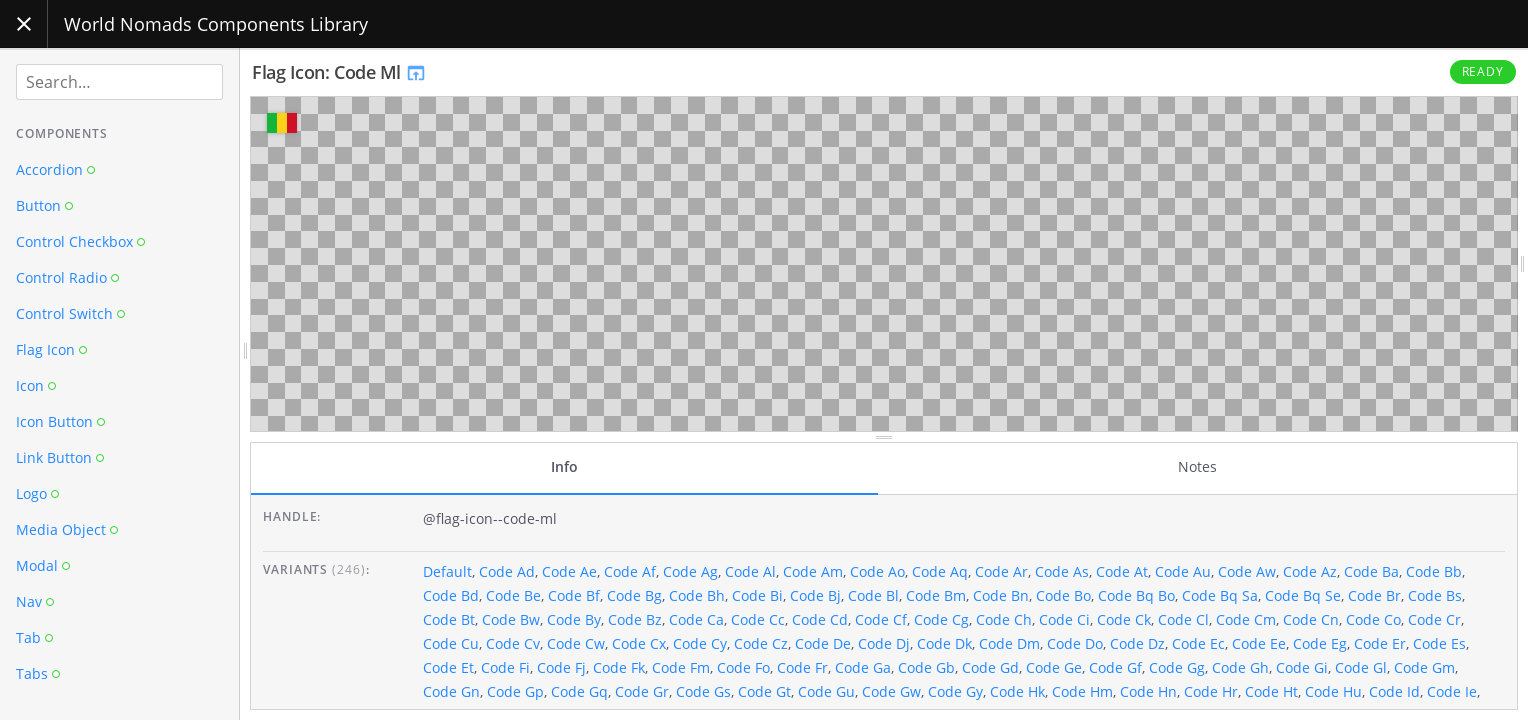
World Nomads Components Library (216, 24)
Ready (1483, 71)
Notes (1197, 466)
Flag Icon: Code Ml (339, 72)
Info (564, 466)
